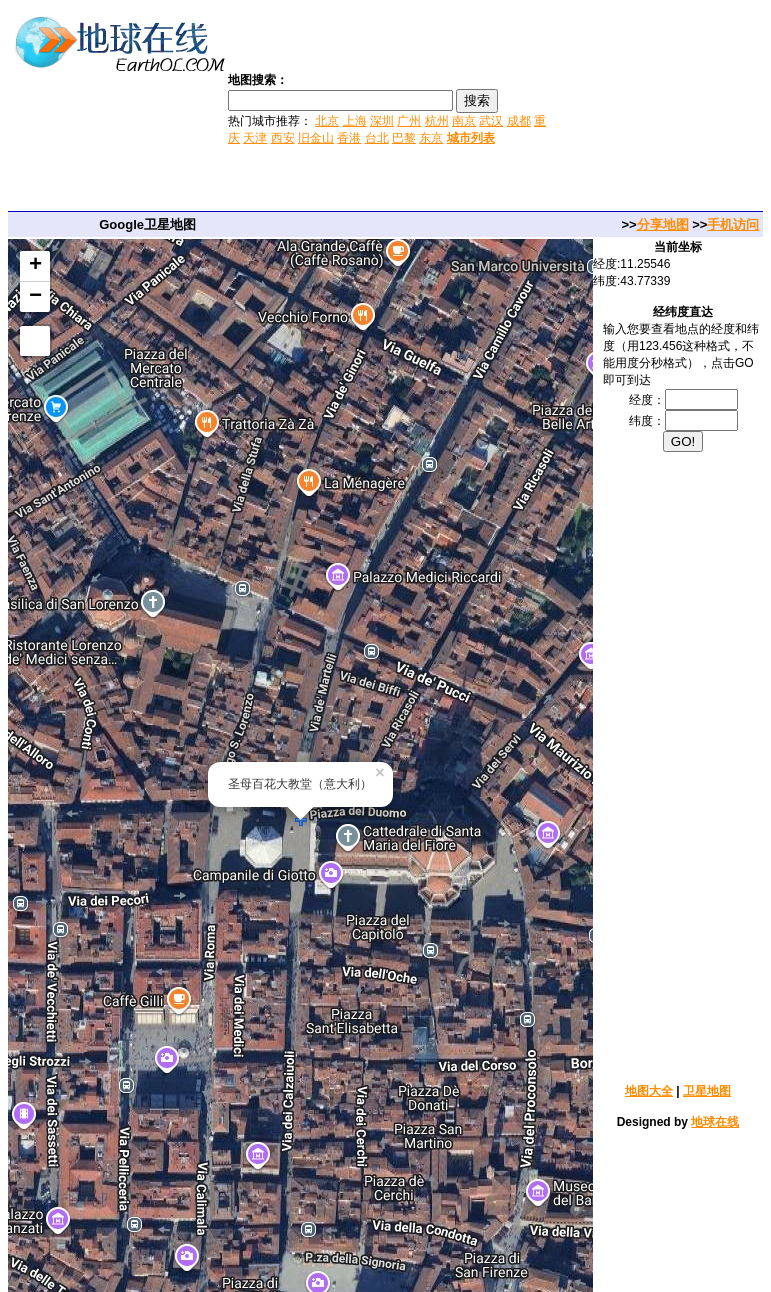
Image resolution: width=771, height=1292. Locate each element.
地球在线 (715, 1122)
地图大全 (649, 1091)
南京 (464, 121)
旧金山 (316, 138)
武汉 (491, 121)
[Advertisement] (661, 108)
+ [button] (35, 266)
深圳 (382, 121)
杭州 (437, 121)
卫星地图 (707, 1091)
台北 (377, 138)
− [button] (35, 297)
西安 (283, 138)
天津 (255, 138)
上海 (355, 121)
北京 (327, 121)
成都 (519, 121)
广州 (409, 121)
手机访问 (733, 224)
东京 (431, 138)
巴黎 (404, 138)
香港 (349, 138)
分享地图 (663, 224)
